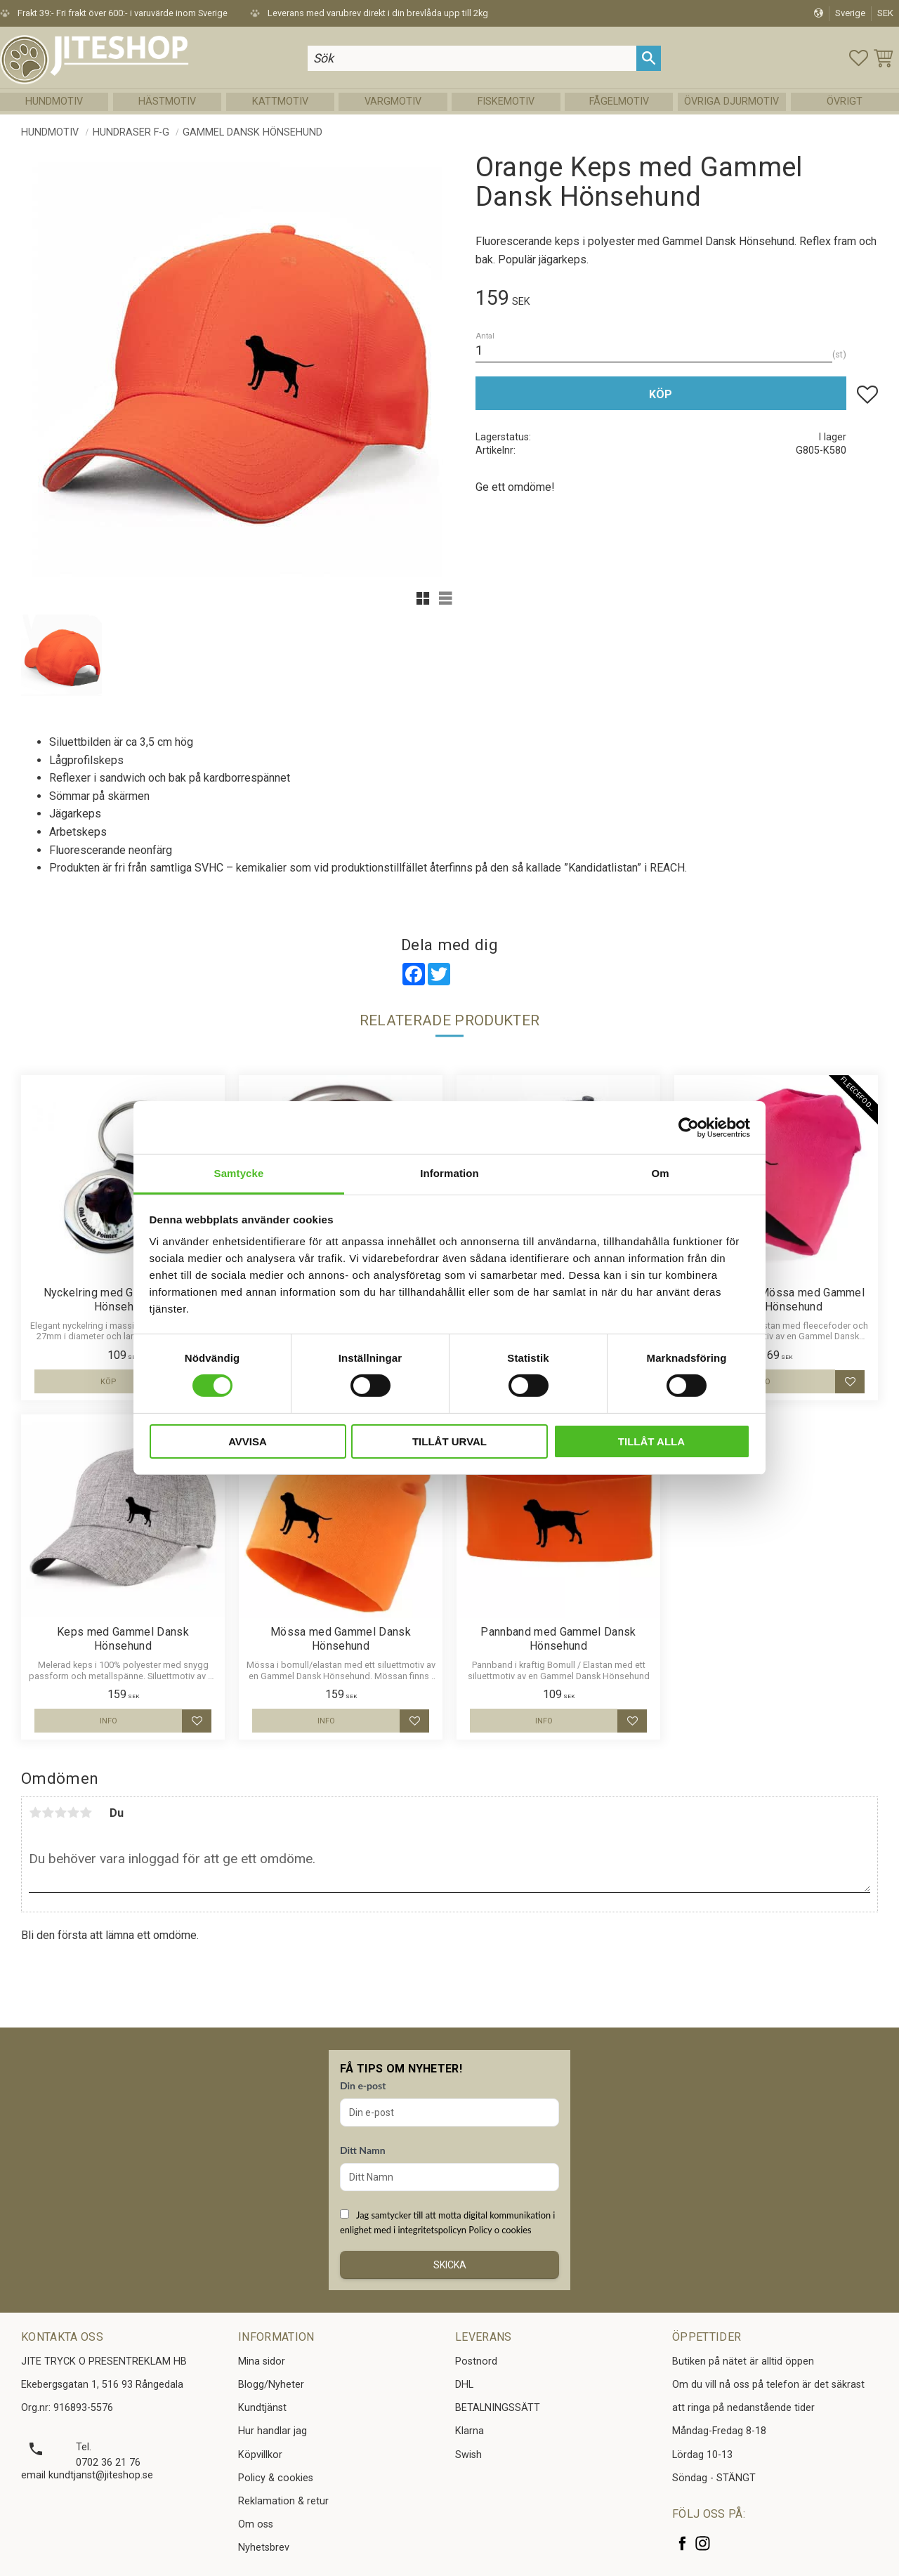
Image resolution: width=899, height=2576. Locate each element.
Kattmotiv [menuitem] (280, 101)
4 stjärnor (73, 1812)
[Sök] (648, 58)
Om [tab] (660, 1173)
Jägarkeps (75, 813)
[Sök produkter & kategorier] (472, 58)
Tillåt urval (449, 1441)
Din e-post (363, 2085)
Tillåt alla (651, 1441)
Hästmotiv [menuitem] (167, 101)
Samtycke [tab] (239, 1173)
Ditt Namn (363, 2150)
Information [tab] (449, 1173)
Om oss (255, 2524)
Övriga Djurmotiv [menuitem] (731, 101)
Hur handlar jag (272, 2431)
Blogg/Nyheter (271, 2385)
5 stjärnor (85, 1812)
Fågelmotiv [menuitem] (619, 101)
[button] (858, 57)
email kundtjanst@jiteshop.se (87, 2475)
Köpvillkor (260, 2455)
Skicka (449, 2265)
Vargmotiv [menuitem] (393, 101)
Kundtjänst (262, 2408)
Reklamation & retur (283, 2501)
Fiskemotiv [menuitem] (506, 101)
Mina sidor (261, 2361)
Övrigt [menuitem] (844, 101)
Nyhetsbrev (263, 2548)
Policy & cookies (275, 2478)
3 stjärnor (60, 1812)
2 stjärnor (47, 1812)
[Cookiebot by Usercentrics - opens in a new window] (688, 1127)
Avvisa (247, 1441)
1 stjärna (35, 1812)
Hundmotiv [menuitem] (54, 101)
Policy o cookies (499, 2229)
